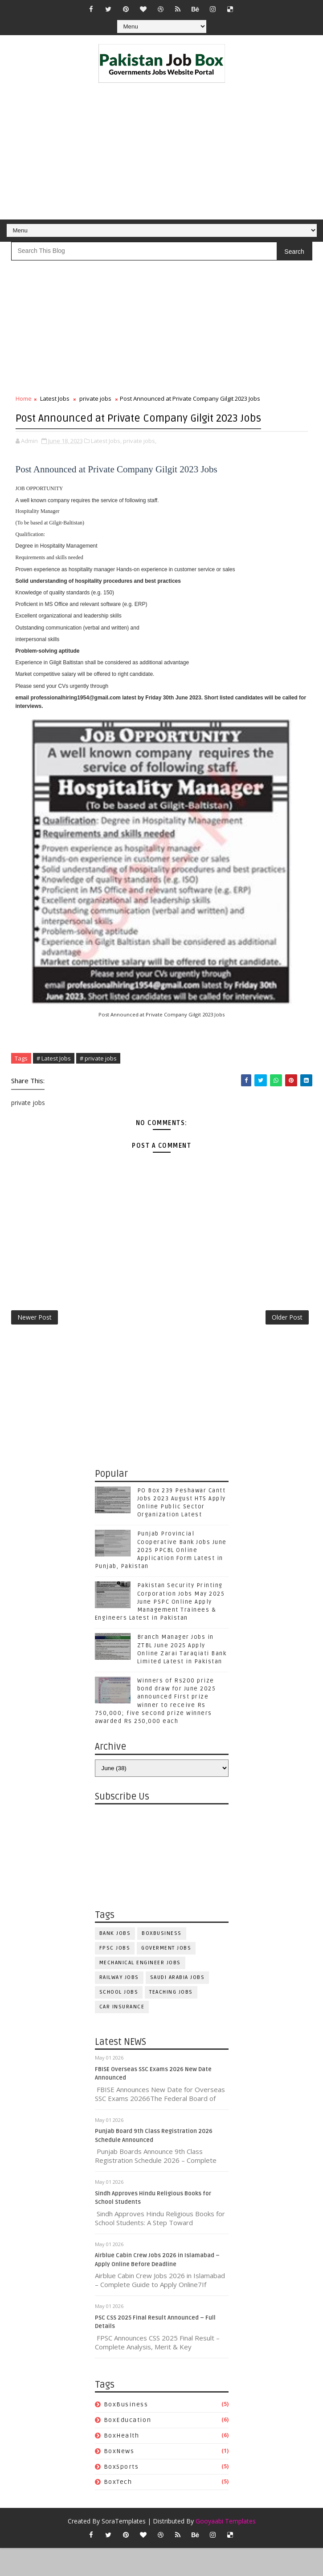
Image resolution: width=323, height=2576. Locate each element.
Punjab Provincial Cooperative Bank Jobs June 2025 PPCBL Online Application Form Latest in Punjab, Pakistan (161, 1578)
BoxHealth (121, 2463)
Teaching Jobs (171, 2020)
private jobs (95, 398)
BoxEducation (127, 2448)
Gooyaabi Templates (226, 2549)
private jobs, (139, 458)
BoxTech (118, 2510)
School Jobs (119, 2020)
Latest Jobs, (106, 458)
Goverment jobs (166, 1976)
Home (24, 398)
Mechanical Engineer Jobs (140, 1990)
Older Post (287, 1341)
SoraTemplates (124, 2549)
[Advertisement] (162, 152)
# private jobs (98, 1075)
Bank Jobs (115, 1961)
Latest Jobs (55, 398)
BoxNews (119, 2479)
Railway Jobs (119, 2005)
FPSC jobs (115, 1976)
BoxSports (121, 2495)
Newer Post (34, 1341)
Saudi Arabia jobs (177, 2005)
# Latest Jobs (54, 1075)
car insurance (122, 2035)
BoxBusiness (162, 1961)
